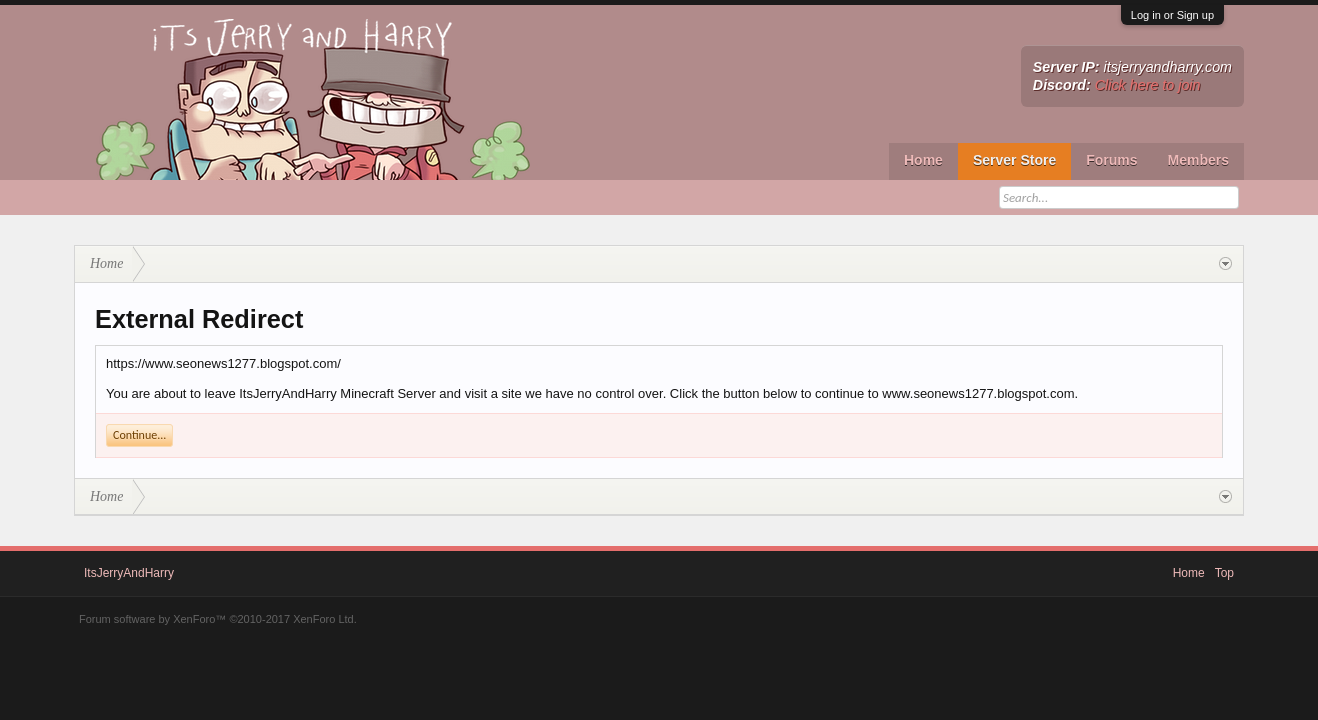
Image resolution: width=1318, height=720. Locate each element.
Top (1224, 573)
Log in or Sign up (1172, 15)
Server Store (1014, 160)
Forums (1111, 160)
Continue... (139, 435)
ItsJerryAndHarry (129, 573)
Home (923, 160)
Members (1198, 160)
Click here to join (1148, 85)
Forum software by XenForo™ (218, 619)
